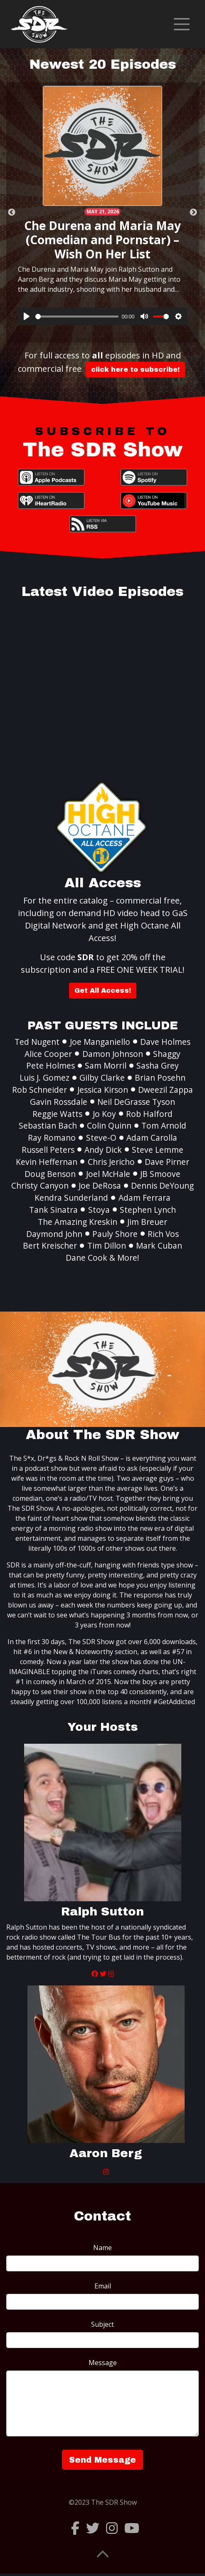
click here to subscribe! (135, 369)
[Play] (26, 316)
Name (102, 2247)
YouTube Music (154, 500)
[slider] (77, 316)
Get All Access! (102, 990)
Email (102, 2286)
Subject (102, 2324)
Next (193, 212)
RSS (102, 524)
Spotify (154, 477)
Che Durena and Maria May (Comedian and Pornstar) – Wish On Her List (102, 239)
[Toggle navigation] (182, 24)
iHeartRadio (51, 500)
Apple (51, 477)
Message (103, 2362)
